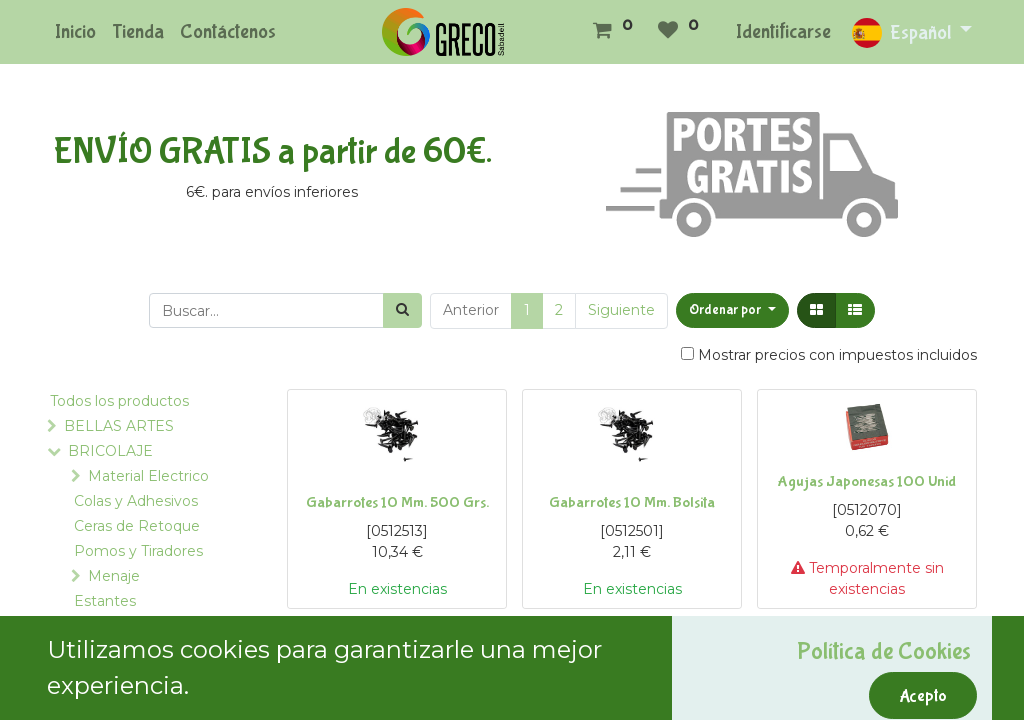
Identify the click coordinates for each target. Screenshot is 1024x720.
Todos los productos (119, 401)
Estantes (105, 601)
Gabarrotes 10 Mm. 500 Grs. (397, 502)
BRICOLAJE (110, 451)
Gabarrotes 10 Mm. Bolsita (632, 502)
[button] (732, 310)
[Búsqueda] (402, 310)
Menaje (114, 576)
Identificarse (783, 31)
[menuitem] (75, 32)
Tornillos (149, 701)
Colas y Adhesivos (136, 501)
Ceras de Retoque (137, 526)
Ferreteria (126, 626)
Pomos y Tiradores (138, 551)
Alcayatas (155, 676)
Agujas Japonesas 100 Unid (867, 481)
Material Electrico (148, 476)
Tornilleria (148, 651)
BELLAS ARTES (119, 426)
